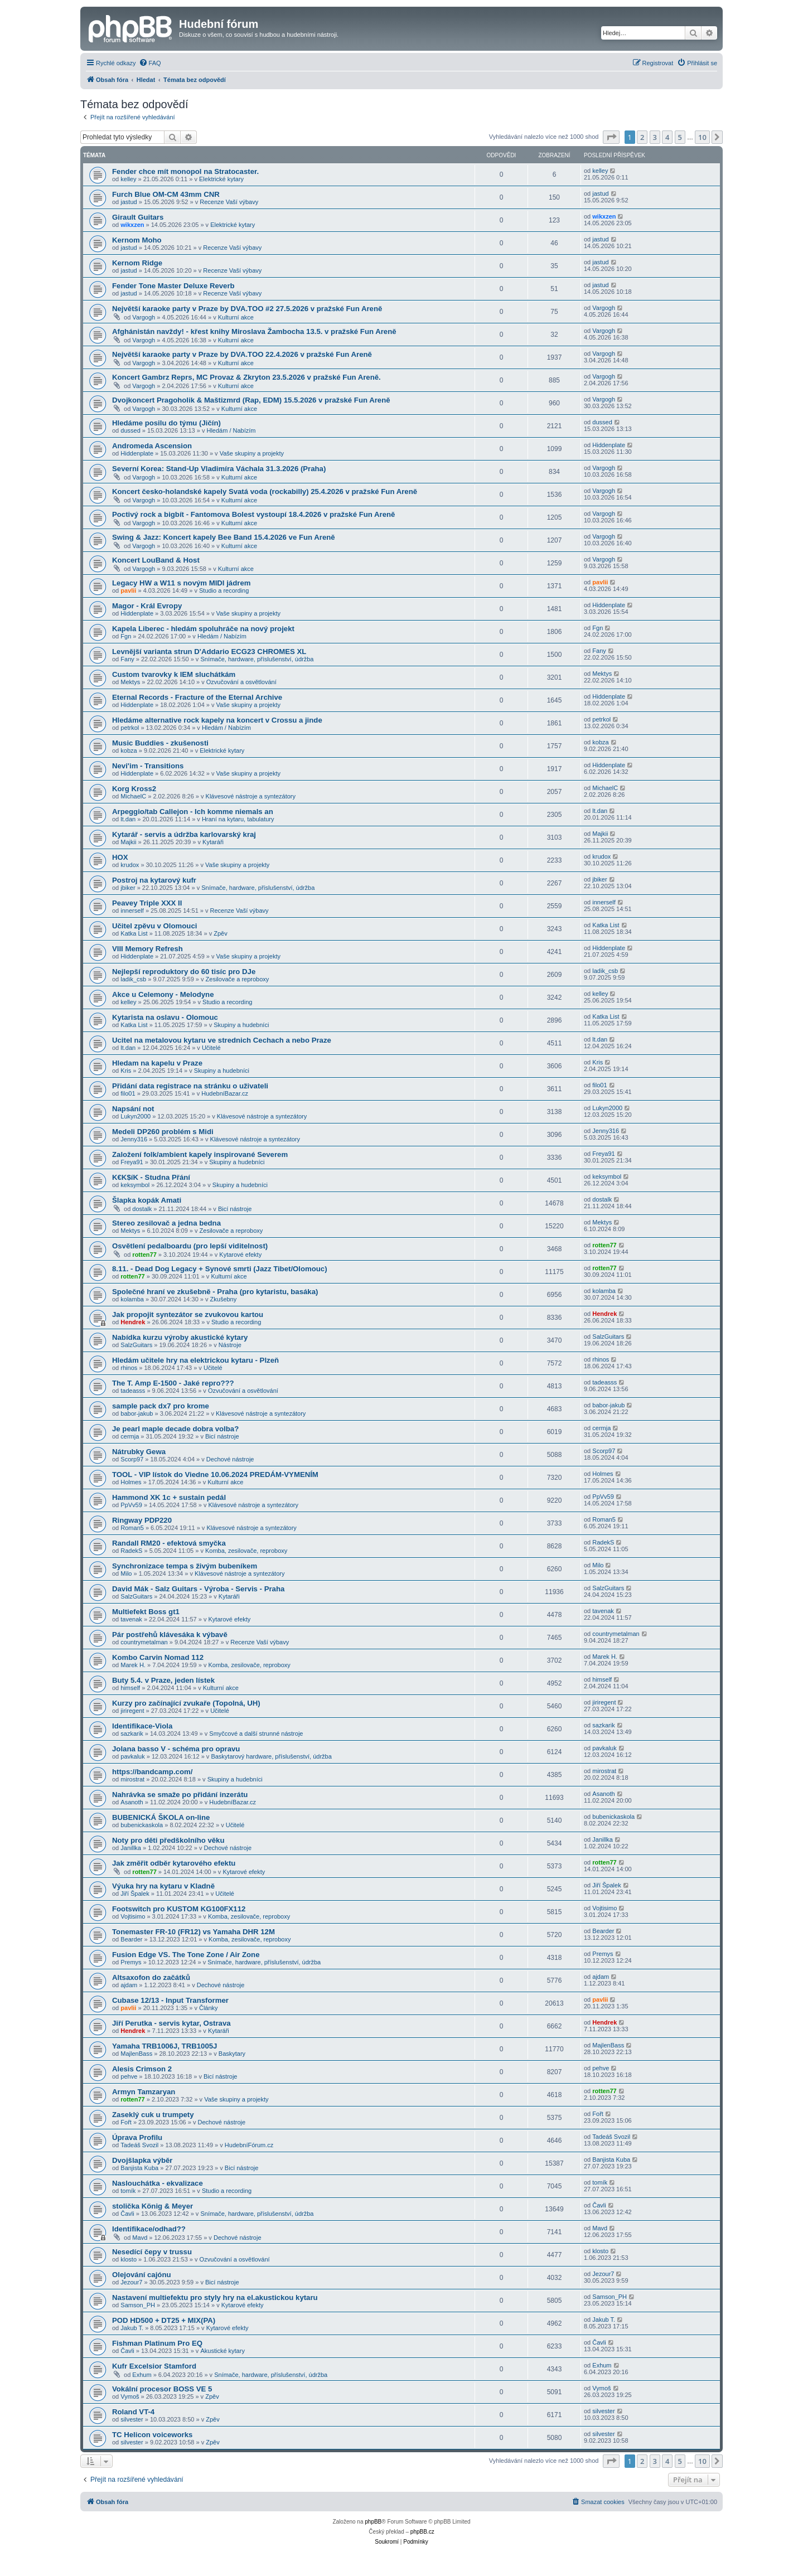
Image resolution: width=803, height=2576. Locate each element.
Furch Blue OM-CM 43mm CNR (166, 194)
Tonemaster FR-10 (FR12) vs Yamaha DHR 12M (193, 1932)
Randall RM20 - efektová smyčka (169, 1543)
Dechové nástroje (230, 1459)
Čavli (127, 2213)
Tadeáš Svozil (139, 2145)
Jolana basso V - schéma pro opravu (176, 1749)
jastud (128, 201)
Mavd (139, 2237)
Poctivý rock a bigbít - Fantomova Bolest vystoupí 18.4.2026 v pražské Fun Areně (253, 514)
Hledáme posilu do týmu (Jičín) (166, 423)
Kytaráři (213, 842)
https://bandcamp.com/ (152, 1772)
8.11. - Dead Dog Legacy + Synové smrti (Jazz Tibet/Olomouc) (219, 1269)
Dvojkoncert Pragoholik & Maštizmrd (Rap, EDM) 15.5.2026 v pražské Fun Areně (251, 400)
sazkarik (131, 1733)
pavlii (128, 590)
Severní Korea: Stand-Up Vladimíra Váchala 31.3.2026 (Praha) (219, 468)
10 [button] (702, 137)
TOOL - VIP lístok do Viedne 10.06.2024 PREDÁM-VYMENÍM (215, 1474)
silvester (131, 2419)
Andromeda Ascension (152, 446)
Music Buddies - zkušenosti (160, 743)
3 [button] (655, 137)
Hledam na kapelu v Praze (157, 1063)
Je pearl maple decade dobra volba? (175, 1429)
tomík (128, 2190)
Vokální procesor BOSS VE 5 (162, 2389)
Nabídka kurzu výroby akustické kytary (180, 1337)
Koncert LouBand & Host (156, 560)
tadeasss (132, 1390)
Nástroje (230, 1345)
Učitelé (211, 1047)
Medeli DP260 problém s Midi (163, 1131)
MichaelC (133, 796)
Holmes (130, 1482)
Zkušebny (223, 1299)
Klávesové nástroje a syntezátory (251, 796)
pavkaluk (132, 1756)
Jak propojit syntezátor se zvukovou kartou (187, 1314)
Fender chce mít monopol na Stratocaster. (185, 171)
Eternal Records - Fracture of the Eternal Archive (197, 697)
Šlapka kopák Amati (146, 1200)
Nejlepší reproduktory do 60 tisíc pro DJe (183, 971)
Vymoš (129, 2396)
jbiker (127, 887)
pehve (128, 2076)
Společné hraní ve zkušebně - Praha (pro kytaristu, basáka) (215, 1291)
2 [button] (642, 137)
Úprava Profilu (137, 2137)
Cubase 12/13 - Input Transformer (170, 2000)
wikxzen (132, 224)
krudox (129, 864)
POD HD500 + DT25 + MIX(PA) (163, 2320)
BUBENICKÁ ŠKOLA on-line (161, 1817)
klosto (128, 2259)
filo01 (127, 1093)
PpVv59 (131, 1505)
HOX (120, 857)
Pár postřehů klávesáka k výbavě (170, 1634)
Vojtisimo (132, 1916)
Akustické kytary (222, 2350)
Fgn (125, 636)
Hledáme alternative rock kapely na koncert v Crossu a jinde (217, 720)
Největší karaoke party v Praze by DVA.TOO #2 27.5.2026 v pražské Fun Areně (247, 308)
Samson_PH (137, 2305)
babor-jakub (136, 1413)
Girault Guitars (137, 217)
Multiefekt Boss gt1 (146, 1611)
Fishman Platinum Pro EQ (157, 2343)
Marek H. (133, 1665)
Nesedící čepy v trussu (152, 2252)
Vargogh (143, 317)
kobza (128, 750)
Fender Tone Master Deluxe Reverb (173, 286)
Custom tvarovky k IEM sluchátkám (173, 674)
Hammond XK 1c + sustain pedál (169, 1497)
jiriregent (132, 1710)
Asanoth (131, 1802)
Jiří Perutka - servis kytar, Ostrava (171, 2023)
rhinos (128, 1367)
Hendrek (132, 1322)
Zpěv (220, 933)
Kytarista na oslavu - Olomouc (165, 1017)
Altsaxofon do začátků (151, 1977)
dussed (130, 430)
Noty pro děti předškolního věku (168, 1840)
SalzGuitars (136, 1345)
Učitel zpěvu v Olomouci (154, 926)
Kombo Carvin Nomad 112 (158, 1657)
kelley (128, 179)
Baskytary (232, 2053)
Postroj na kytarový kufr (154, 880)
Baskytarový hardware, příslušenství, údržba (271, 1756)
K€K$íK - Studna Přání (151, 1177)
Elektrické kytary (221, 179)
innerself (132, 910)
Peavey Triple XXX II (147, 903)
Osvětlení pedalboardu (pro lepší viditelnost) (190, 1246)
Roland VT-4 (133, 2412)
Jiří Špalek (134, 1893)
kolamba (132, 1299)
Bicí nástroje (235, 1208)
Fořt (126, 2122)
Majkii (128, 842)
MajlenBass (136, 2053)
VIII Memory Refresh (147, 949)
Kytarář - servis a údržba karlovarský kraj (184, 834)
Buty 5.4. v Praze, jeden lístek (163, 1680)
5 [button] (680, 137)
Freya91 (131, 1162)
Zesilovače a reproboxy (237, 979)
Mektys (130, 682)
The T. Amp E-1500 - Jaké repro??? (173, 1383)
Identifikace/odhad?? (149, 2229)
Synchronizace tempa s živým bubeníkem (184, 1566)
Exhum (141, 2374)
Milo (126, 1573)
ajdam (128, 1985)
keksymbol (134, 1185)
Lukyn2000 (135, 1116)
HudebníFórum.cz (249, 2145)
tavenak (131, 1619)
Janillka (130, 1847)
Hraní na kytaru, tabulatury (238, 819)
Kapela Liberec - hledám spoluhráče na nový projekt (203, 628)
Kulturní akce (236, 317)
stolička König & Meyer (152, 2206)
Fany (127, 659)
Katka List (133, 933)
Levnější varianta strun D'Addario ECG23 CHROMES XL (209, 651)
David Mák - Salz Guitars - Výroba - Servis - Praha (198, 1589)
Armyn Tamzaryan (143, 2092)
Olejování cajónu (141, 2274)
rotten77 (144, 1254)
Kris (125, 1070)
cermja (129, 1436)
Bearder (131, 1939)
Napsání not (133, 1109)
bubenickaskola (141, 1825)
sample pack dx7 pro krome (160, 1406)
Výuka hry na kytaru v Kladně (163, 1886)
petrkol (129, 727)
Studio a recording (224, 590)
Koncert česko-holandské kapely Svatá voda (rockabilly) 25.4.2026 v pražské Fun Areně (264, 491)
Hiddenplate (136, 453)
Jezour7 (131, 2282)
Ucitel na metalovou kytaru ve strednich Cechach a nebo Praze (221, 1040)
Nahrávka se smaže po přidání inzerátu (180, 1794)
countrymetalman (143, 1642)
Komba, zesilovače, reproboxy (246, 1550)
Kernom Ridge (137, 263)
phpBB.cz (422, 2532)
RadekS (131, 1550)
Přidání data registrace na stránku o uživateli (190, 1086)
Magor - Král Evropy (147, 606)
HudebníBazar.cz (224, 1093)
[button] (611, 137)
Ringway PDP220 (142, 1520)
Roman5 (132, 1527)
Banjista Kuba (139, 2168)
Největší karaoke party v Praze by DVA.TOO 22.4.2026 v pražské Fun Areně (242, 354)
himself (130, 1687)
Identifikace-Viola (142, 1726)
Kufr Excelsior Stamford (154, 2366)
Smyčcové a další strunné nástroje (256, 1733)
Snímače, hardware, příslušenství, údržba (256, 659)
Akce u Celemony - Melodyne (163, 994)
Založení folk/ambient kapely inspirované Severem (200, 1154)
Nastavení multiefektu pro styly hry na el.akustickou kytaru (215, 2297)
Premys (130, 1962)
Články (208, 2007)
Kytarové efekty (240, 1254)
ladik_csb (133, 979)
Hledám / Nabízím (230, 430)
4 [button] (667, 137)
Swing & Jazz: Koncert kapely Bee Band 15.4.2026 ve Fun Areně (223, 537)
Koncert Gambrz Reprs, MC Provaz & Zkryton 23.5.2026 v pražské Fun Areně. (246, 377)
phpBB (373, 2522)
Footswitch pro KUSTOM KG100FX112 (178, 1909)
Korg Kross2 (134, 789)
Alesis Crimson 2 (142, 2069)
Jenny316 (133, 1139)
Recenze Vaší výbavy (229, 201)
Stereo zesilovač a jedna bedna (166, 1223)
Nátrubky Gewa (139, 1451)
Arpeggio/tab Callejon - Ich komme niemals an (192, 811)
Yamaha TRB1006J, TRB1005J (164, 2046)
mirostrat (132, 1779)
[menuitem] (150, 63)
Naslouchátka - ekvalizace (157, 2183)
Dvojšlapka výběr (142, 2160)
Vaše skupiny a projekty (252, 453)
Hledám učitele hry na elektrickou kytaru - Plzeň (195, 1360)
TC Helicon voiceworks (152, 2434)
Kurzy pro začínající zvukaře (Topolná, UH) (186, 1703)
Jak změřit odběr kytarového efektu (173, 1863)
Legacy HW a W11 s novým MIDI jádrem (181, 583)
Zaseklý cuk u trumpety (153, 2114)
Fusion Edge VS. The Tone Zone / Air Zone (186, 1954)
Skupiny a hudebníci (241, 1024)
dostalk (142, 1208)
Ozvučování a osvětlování (241, 682)
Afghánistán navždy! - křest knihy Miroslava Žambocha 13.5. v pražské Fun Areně (254, 331)
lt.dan (128, 819)
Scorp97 (131, 1459)
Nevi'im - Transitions (147, 766)
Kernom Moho (137, 240)
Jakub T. (131, 2328)
